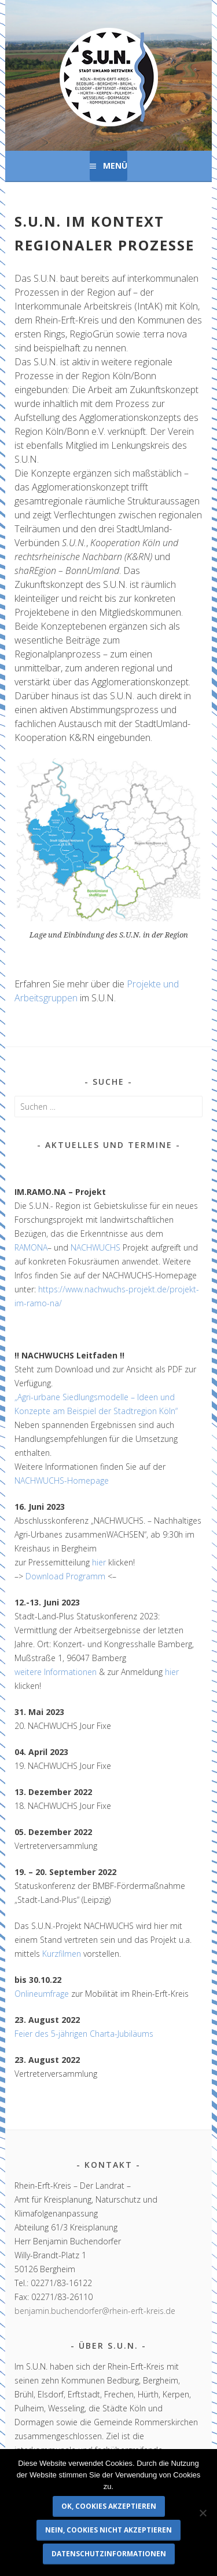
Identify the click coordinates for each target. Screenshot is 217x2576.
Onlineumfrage (41, 1993)
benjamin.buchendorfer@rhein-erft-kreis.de (94, 2310)
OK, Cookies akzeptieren (108, 2506)
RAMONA (30, 1247)
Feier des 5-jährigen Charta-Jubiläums (83, 2033)
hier (99, 1562)
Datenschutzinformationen (109, 2554)
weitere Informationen (55, 1671)
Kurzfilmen (61, 1953)
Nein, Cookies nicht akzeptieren (108, 2530)
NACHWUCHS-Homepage (61, 1480)
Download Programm (65, 1576)
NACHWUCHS (95, 1247)
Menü (115, 165)
